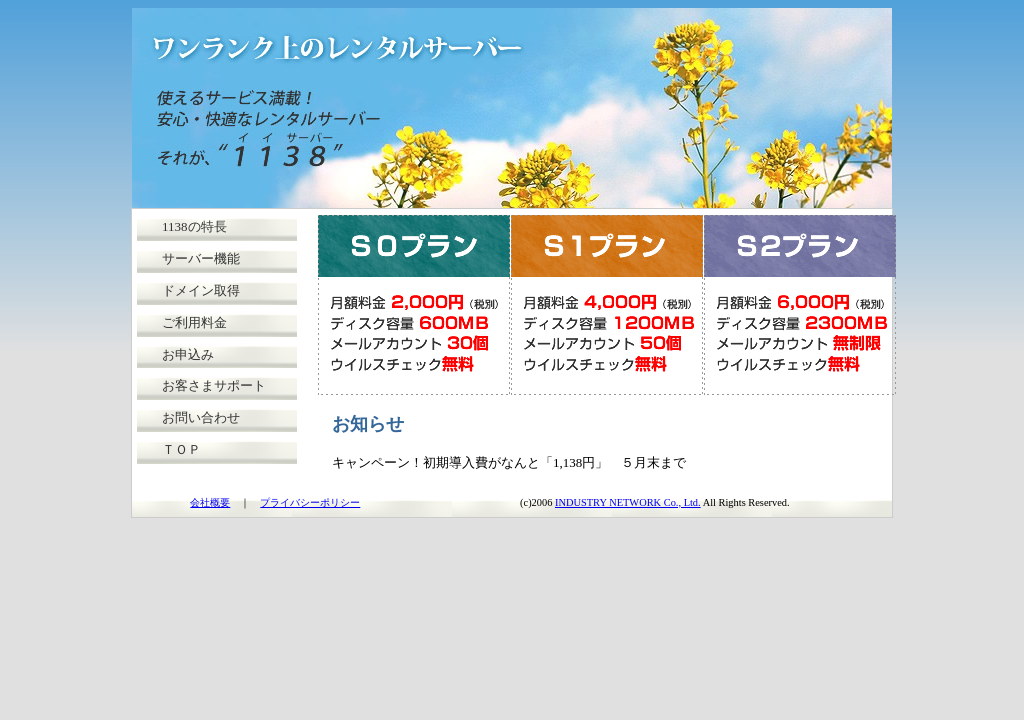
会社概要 (210, 502)
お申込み (188, 354)
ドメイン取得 (201, 290)
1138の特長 (194, 226)
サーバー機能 (201, 258)
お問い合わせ (201, 417)
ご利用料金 (194, 322)
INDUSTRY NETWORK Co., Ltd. (628, 502)
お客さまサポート (214, 385)
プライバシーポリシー (310, 502)
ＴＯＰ (181, 449)
